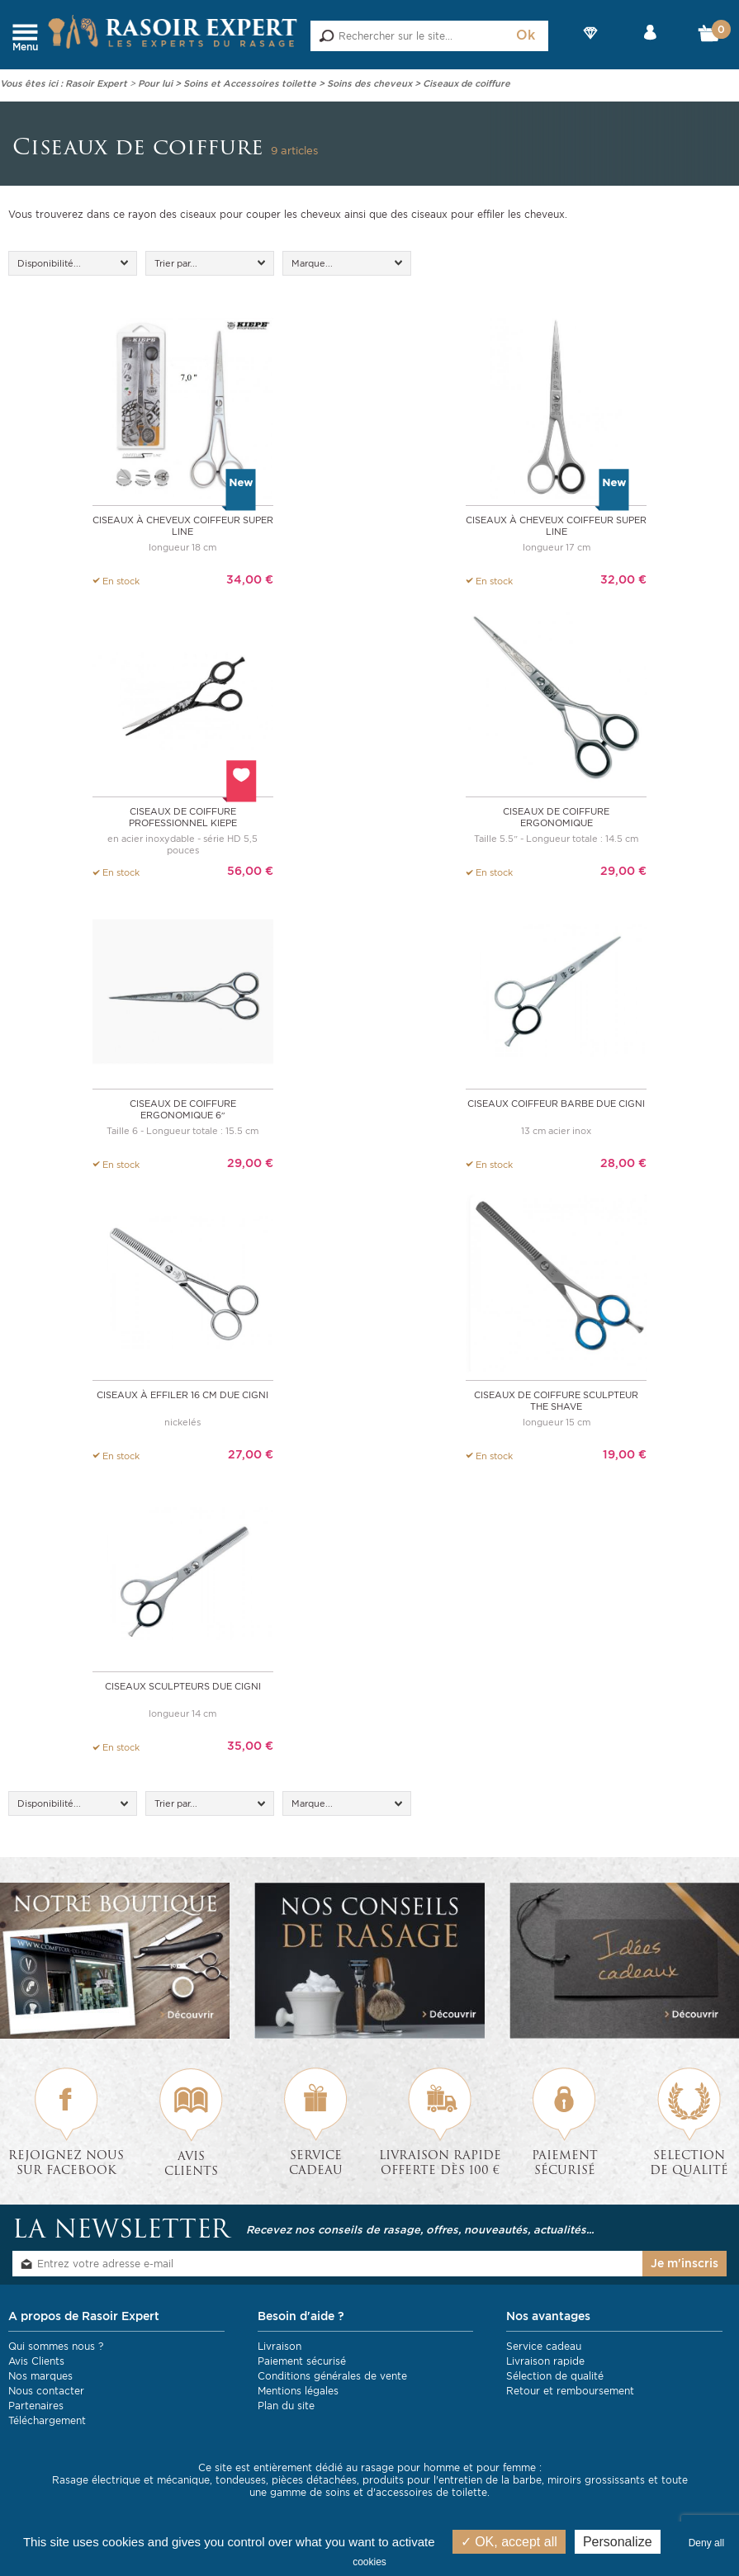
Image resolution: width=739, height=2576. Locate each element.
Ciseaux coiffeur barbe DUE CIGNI (556, 1100)
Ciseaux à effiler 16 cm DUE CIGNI (182, 1391)
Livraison (279, 2341)
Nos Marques (590, 47)
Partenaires (36, 2400)
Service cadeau (543, 2341)
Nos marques (40, 2371)
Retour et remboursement (570, 2386)
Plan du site (286, 2400)
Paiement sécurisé (302, 2356)
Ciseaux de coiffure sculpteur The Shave (556, 1396)
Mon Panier (710, 37)
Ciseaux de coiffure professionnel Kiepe (183, 815)
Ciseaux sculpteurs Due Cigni (183, 1681)
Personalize (617, 2542)
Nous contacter (46, 2386)
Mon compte (649, 47)
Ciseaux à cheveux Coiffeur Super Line (183, 524)
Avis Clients (36, 2356)
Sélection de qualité (555, 2371)
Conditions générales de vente (332, 2371)
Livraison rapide (545, 2356)
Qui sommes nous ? (55, 2341)
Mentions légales (298, 2386)
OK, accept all (509, 2542)
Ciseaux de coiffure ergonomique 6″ (183, 1106)
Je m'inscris (684, 2258)
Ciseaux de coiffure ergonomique (556, 815)
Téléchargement (47, 2415)
